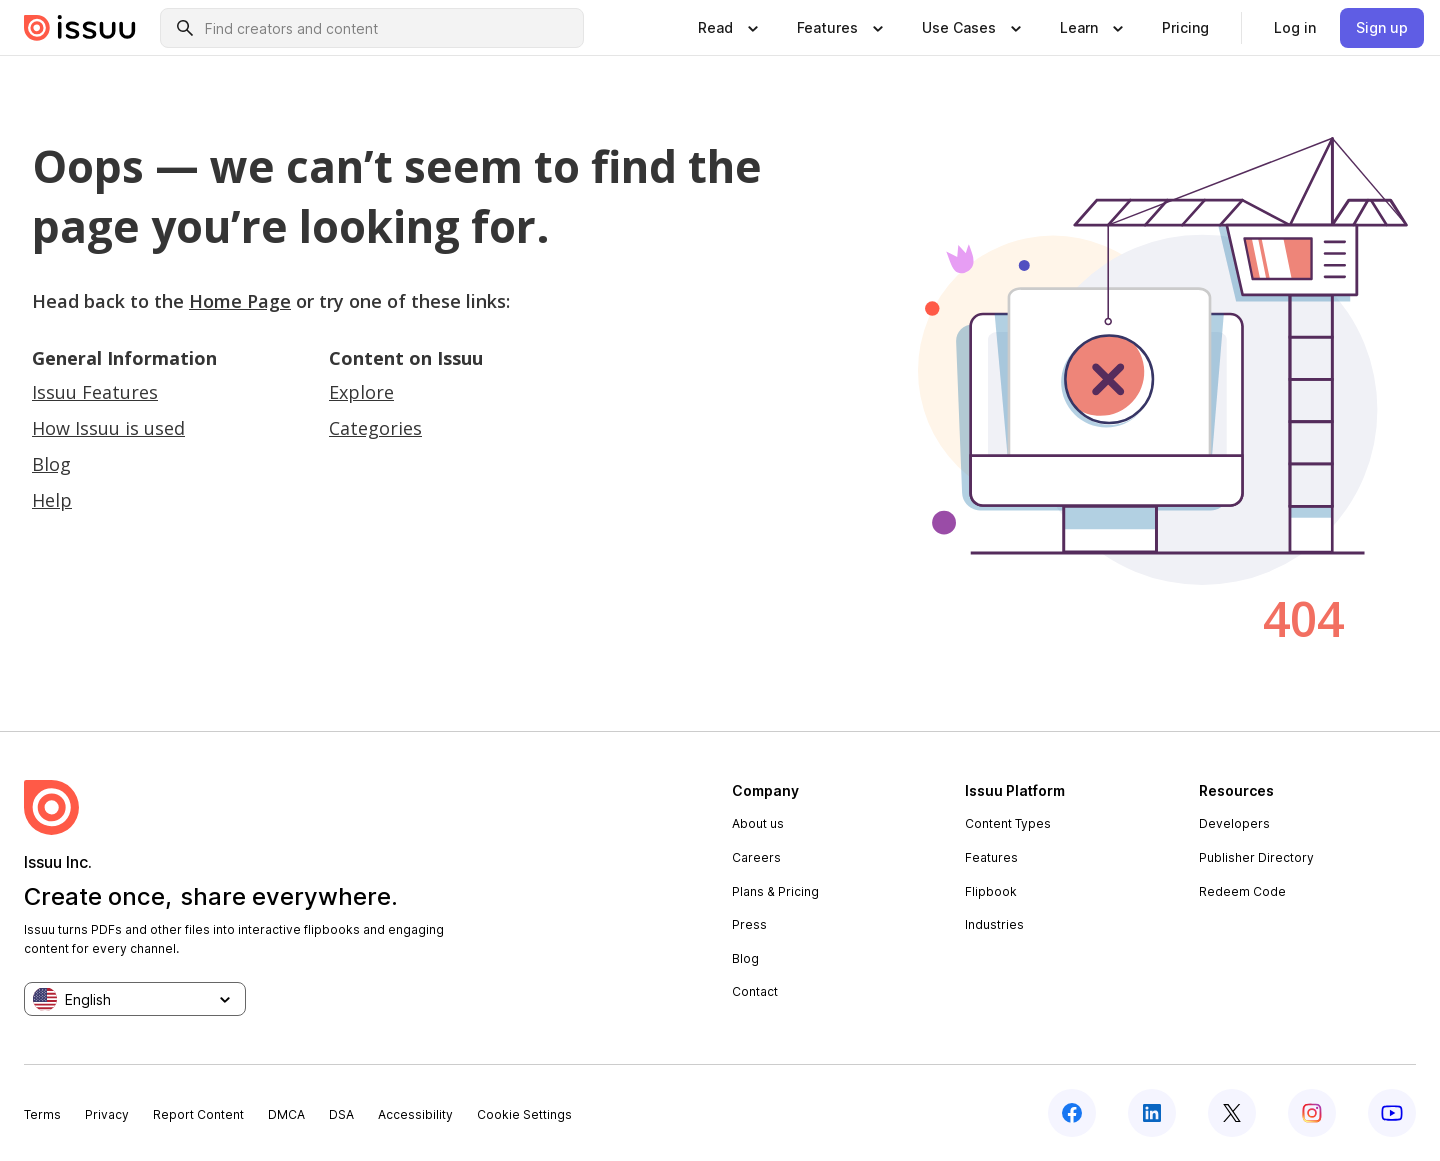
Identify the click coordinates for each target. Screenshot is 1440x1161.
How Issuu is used (108, 428)
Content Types (1008, 823)
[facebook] (1072, 1113)
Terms (42, 1114)
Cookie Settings (524, 1114)
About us (758, 823)
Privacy (107, 1114)
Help (52, 500)
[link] (1185, 28)
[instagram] (1312, 1113)
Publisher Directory (1256, 857)
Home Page (240, 301)
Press (749, 924)
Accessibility (415, 1114)
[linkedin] (1152, 1113)
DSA (341, 1114)
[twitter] (1232, 1113)
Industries (994, 924)
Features (991, 857)
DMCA (286, 1114)
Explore (361, 392)
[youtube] (1392, 1113)
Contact (755, 991)
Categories (375, 428)
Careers (756, 857)
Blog (51, 464)
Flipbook (991, 891)
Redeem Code (1242, 891)
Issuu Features (95, 392)
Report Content (198, 1114)
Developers (1234, 823)
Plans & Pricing (775, 891)
